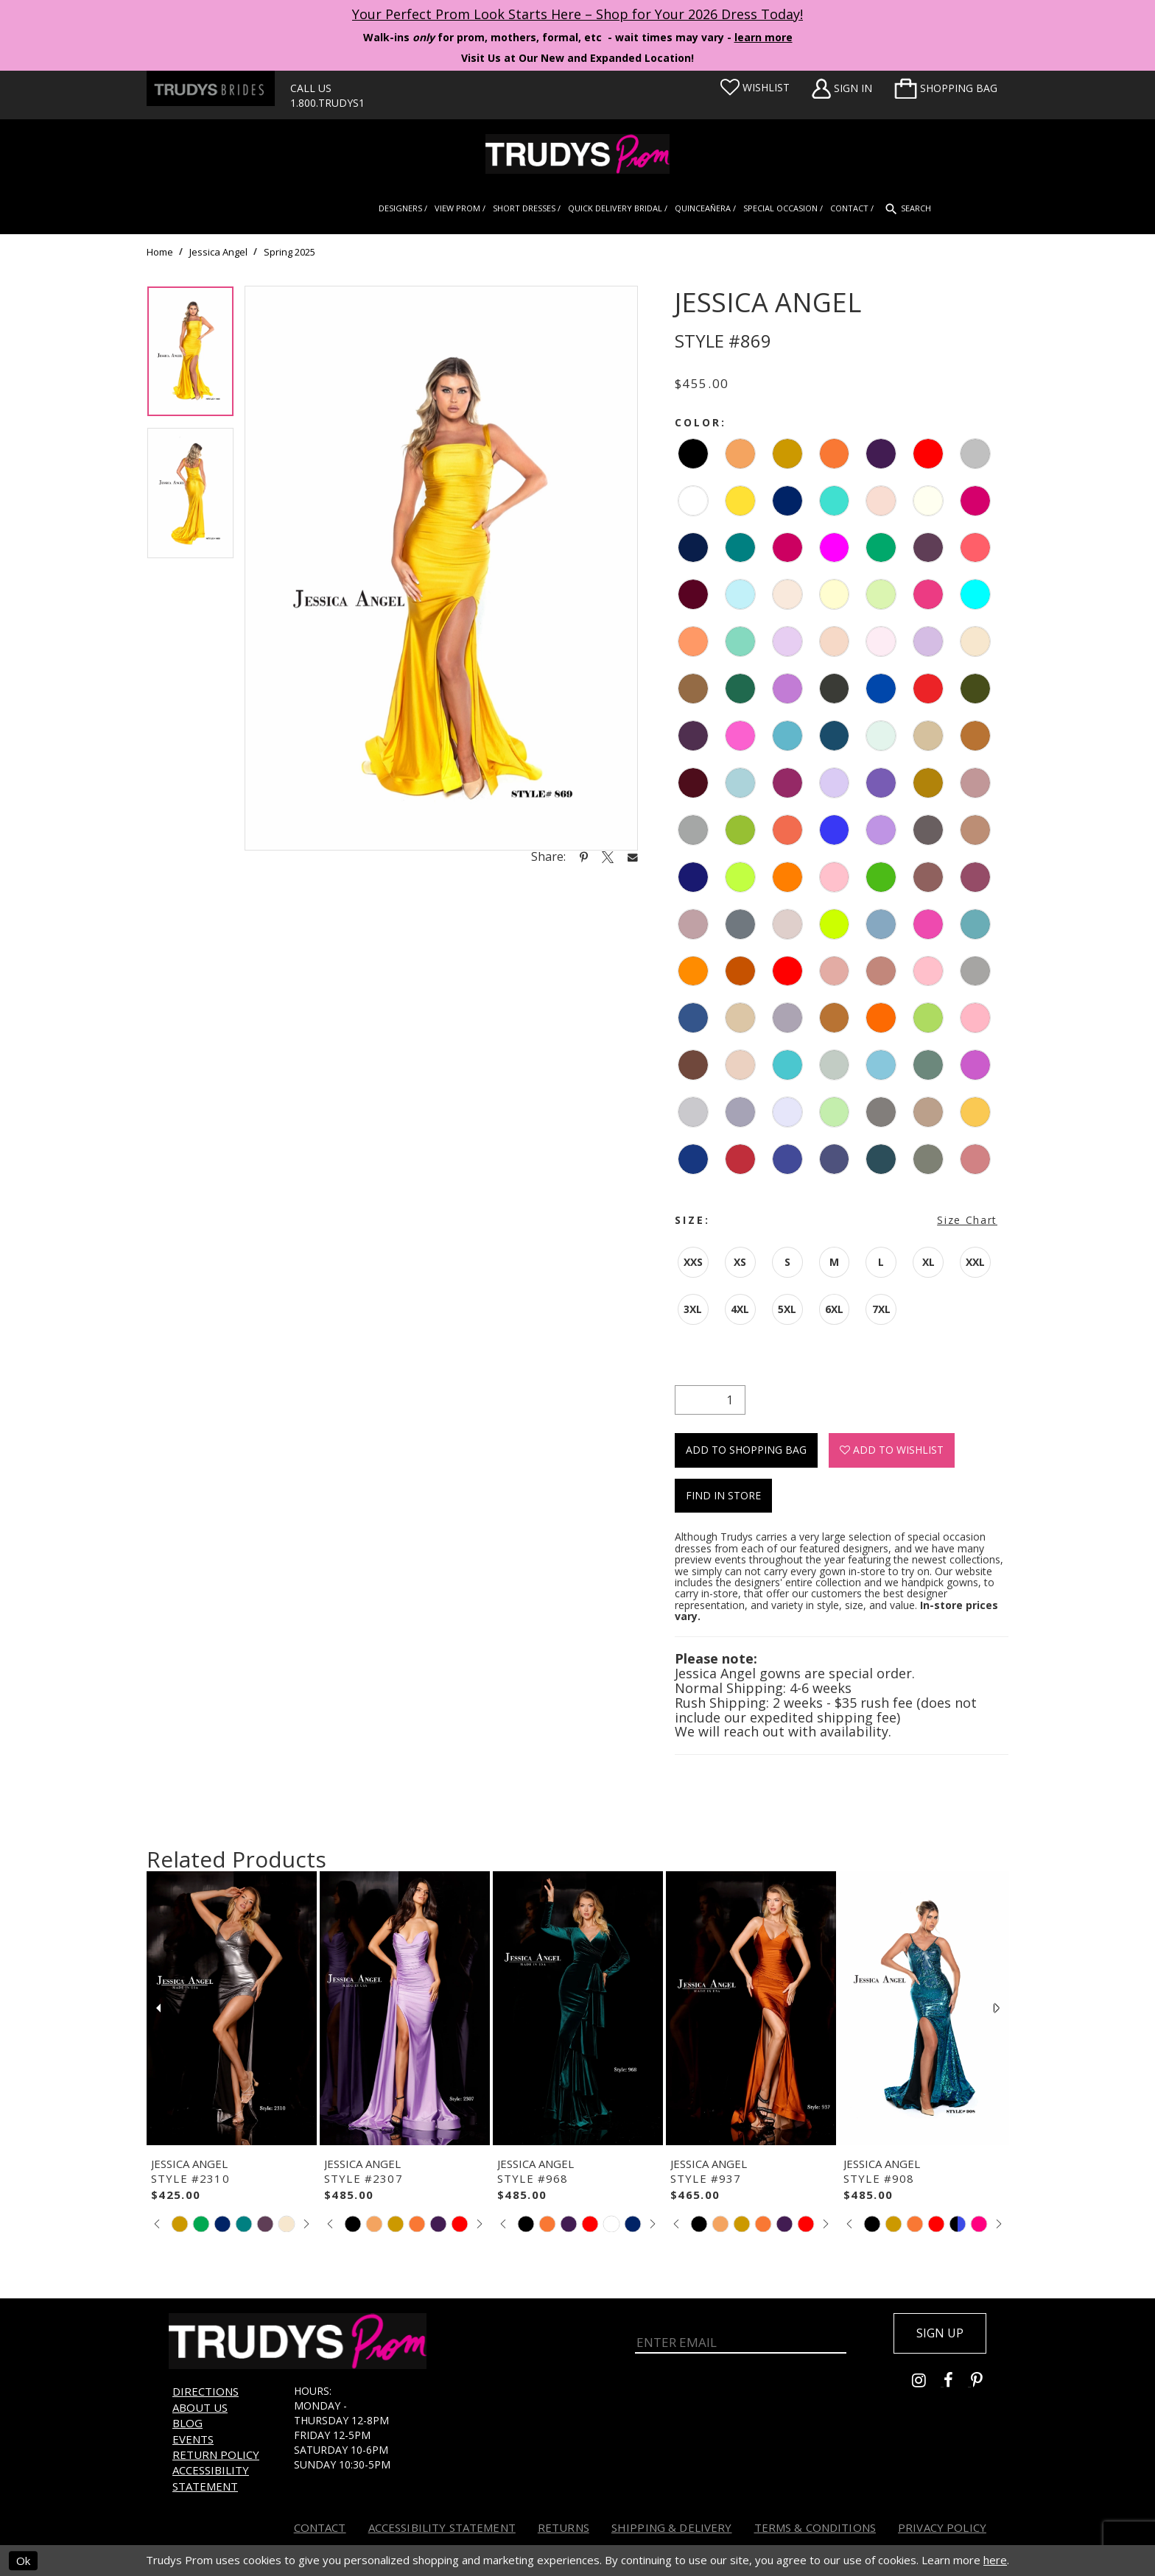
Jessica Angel (218, 251)
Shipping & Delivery (671, 2527)
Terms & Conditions (815, 2527)
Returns (563, 2527)
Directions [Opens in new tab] (205, 2391)
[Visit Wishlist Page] (755, 87)
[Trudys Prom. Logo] (577, 154)
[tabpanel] (190, 357)
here (995, 2560)
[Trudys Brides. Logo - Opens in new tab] (211, 88)
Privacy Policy (942, 2527)
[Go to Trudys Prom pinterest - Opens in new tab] (984, 2382)
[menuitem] (945, 88)
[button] (945, 88)
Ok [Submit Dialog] (23, 2560)
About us (200, 2407)
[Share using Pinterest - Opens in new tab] (584, 856)
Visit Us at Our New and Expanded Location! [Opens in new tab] (577, 58)
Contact (320, 2527)
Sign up (939, 2333)
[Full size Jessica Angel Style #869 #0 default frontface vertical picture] (441, 568)
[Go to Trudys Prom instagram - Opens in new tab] (928, 2382)
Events (193, 2439)
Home (160, 251)
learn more (763, 37)
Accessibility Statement (210, 2478)
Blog (187, 2422)
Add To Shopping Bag (746, 1450)
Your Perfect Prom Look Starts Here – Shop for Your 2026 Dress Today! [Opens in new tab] (577, 14)
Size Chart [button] (967, 1220)
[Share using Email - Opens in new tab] (633, 857)
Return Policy (215, 2454)
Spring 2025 (289, 251)
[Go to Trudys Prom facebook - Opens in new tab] (957, 2382)
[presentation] (232, 2008)
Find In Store (723, 1495)
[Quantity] (710, 1400)
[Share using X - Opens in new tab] (608, 856)
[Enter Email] (740, 2342)
